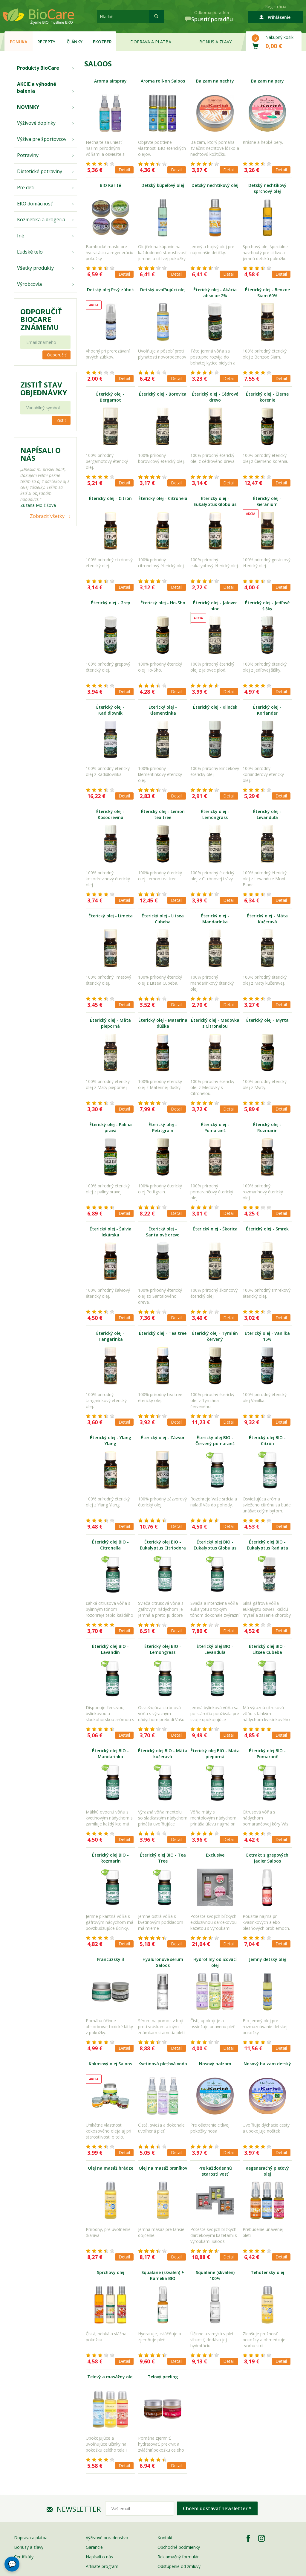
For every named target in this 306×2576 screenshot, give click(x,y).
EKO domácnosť (34, 203)
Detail (124, 170)
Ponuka (18, 42)
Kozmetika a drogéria (41, 219)
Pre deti (25, 187)
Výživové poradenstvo (107, 2537)
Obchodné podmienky (178, 2547)
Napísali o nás (99, 2557)
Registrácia (275, 6)
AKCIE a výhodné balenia (36, 87)
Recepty (46, 42)
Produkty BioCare (38, 68)
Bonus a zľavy (215, 42)
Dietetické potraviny (39, 171)
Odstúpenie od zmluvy (179, 2566)
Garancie (94, 2547)
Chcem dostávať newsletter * (217, 2508)
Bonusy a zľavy (28, 2547)
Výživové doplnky (36, 123)
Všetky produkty (35, 268)
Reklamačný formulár (178, 2557)
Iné (20, 235)
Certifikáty (23, 2557)
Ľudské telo (30, 251)
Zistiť (61, 420)
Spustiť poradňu (212, 19)
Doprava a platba (150, 42)
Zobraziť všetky (47, 516)
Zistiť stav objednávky (43, 388)
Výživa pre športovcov (41, 139)
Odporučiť (56, 355)
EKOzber (102, 42)
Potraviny (28, 155)
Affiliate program (102, 2566)
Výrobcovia (29, 284)
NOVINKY (28, 107)
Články (74, 42)
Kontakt (165, 2537)
